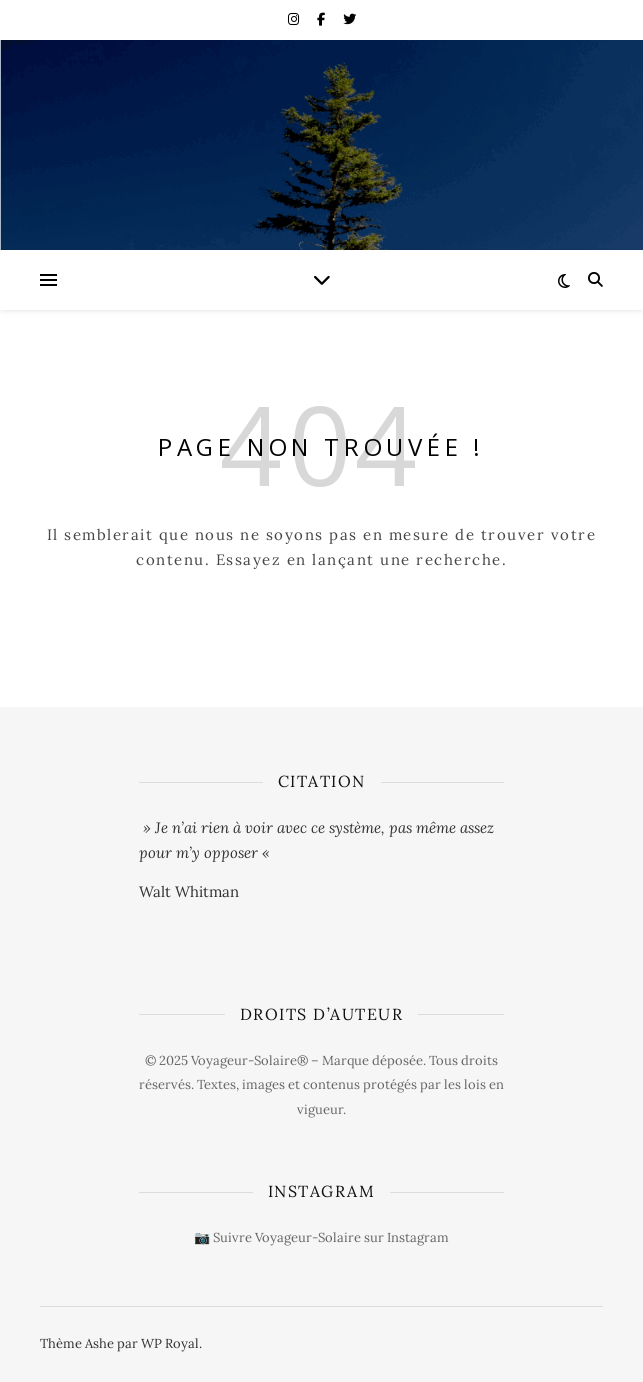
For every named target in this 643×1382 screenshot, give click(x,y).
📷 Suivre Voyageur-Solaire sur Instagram (321, 1237)
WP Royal (170, 1343)
